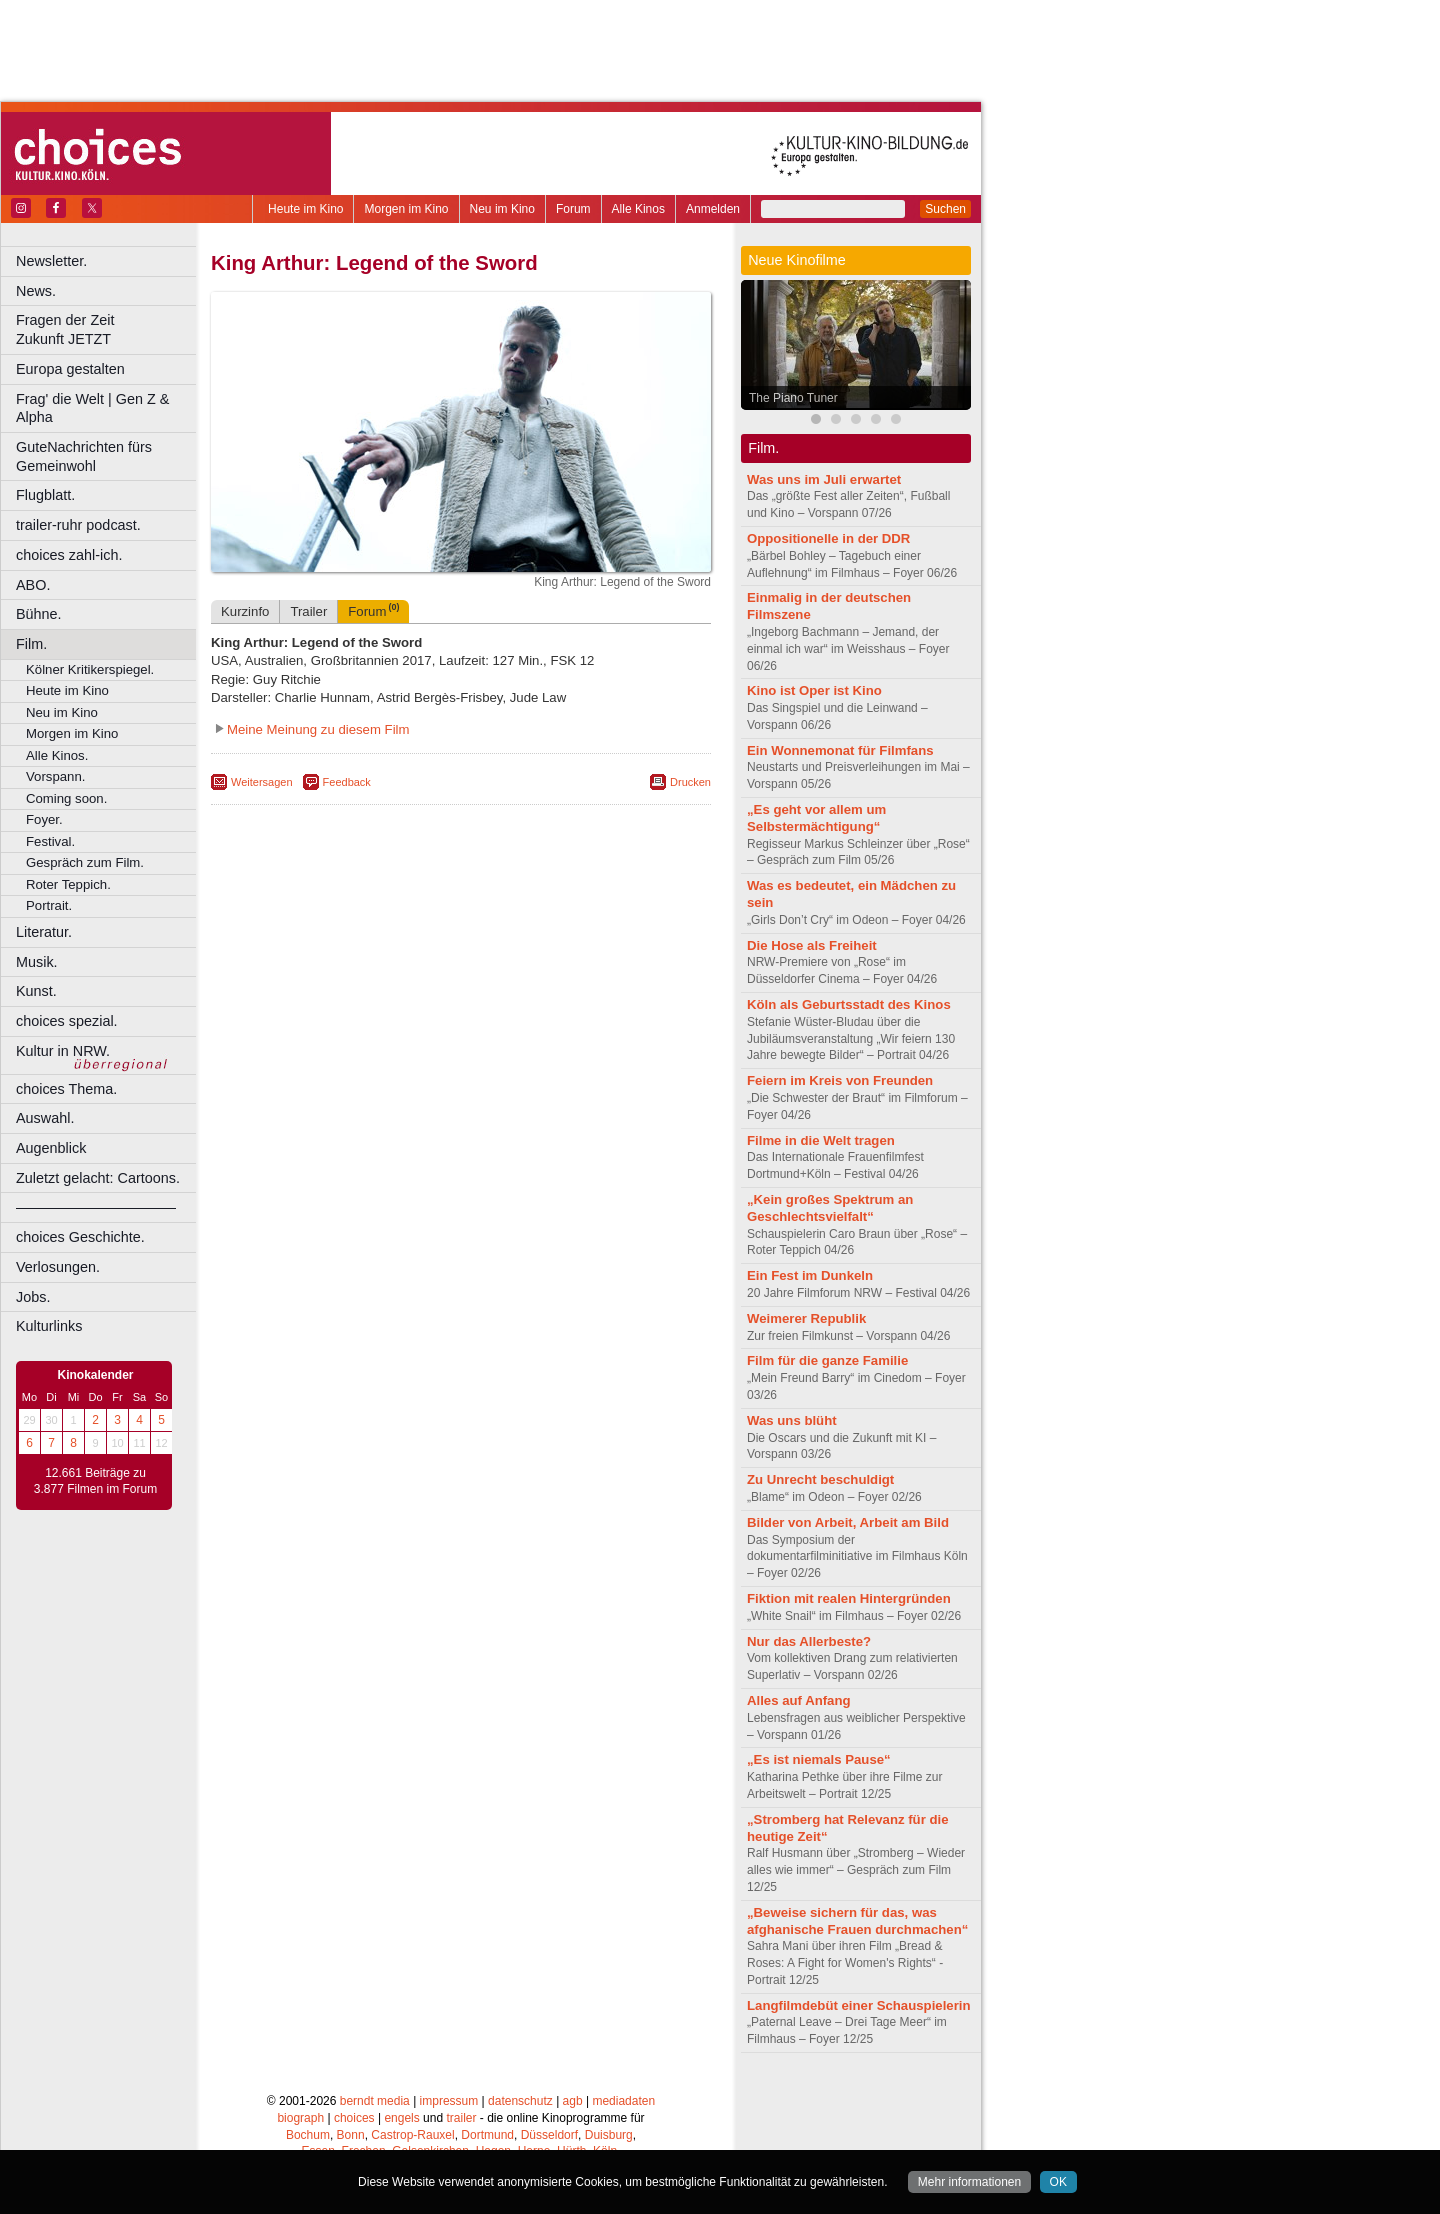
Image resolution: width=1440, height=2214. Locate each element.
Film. (31, 644)
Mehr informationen (969, 2182)
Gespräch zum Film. (85, 862)
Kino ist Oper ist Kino (814, 690)
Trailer (308, 689)
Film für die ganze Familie (827, 1360)
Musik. (37, 962)
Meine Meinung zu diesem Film (318, 807)
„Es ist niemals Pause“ (819, 1759)
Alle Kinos (638, 209)
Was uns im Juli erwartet (824, 479)
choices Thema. (66, 1089)
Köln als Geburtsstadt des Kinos (849, 1004)
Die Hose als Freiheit (812, 945)
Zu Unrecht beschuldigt (820, 1479)
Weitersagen (262, 860)
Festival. (50, 841)
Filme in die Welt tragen (821, 1140)
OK (1058, 2182)
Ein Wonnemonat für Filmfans (840, 750)
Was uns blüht (792, 1420)
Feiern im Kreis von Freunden (840, 1080)
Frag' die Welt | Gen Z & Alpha (92, 408)
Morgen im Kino (406, 209)
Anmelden (713, 209)
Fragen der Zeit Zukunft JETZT (108, 329)
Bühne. (39, 614)
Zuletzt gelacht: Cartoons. (98, 1178)
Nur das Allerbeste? (809, 1641)
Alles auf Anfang (799, 1700)
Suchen (945, 209)
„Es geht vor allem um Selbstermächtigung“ (816, 818)
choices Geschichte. (80, 1237)
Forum (573, 209)
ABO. (33, 585)
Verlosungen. (58, 1267)
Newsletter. (51, 261)
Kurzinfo (245, 689)
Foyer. (44, 819)
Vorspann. (55, 776)
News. (36, 291)
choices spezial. (67, 1021)
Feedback (347, 860)
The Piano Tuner (793, 398)
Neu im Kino (502, 209)
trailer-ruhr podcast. (78, 525)
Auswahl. (45, 1118)
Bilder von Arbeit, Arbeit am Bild (848, 1522)
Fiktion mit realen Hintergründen (849, 1598)
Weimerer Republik (806, 1318)
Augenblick (51, 1148)
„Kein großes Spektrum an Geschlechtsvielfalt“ (830, 1208)
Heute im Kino (305, 209)
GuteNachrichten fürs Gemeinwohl (84, 456)
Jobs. (33, 1297)
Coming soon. (66, 798)
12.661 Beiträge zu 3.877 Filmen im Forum (95, 1481)
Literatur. (44, 932)
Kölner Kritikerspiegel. (90, 669)
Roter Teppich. (68, 884)
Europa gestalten (70, 369)
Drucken (690, 860)
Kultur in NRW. (63, 1051)
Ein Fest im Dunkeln (810, 1275)
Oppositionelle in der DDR (828, 538)
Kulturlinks (49, 1326)
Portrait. (49, 905)
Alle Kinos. (57, 755)
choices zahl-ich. (69, 555)
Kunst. (36, 991)
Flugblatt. (45, 495)
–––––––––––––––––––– (96, 1207)
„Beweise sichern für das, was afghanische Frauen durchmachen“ (857, 1921)
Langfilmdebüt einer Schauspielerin (859, 2005)
